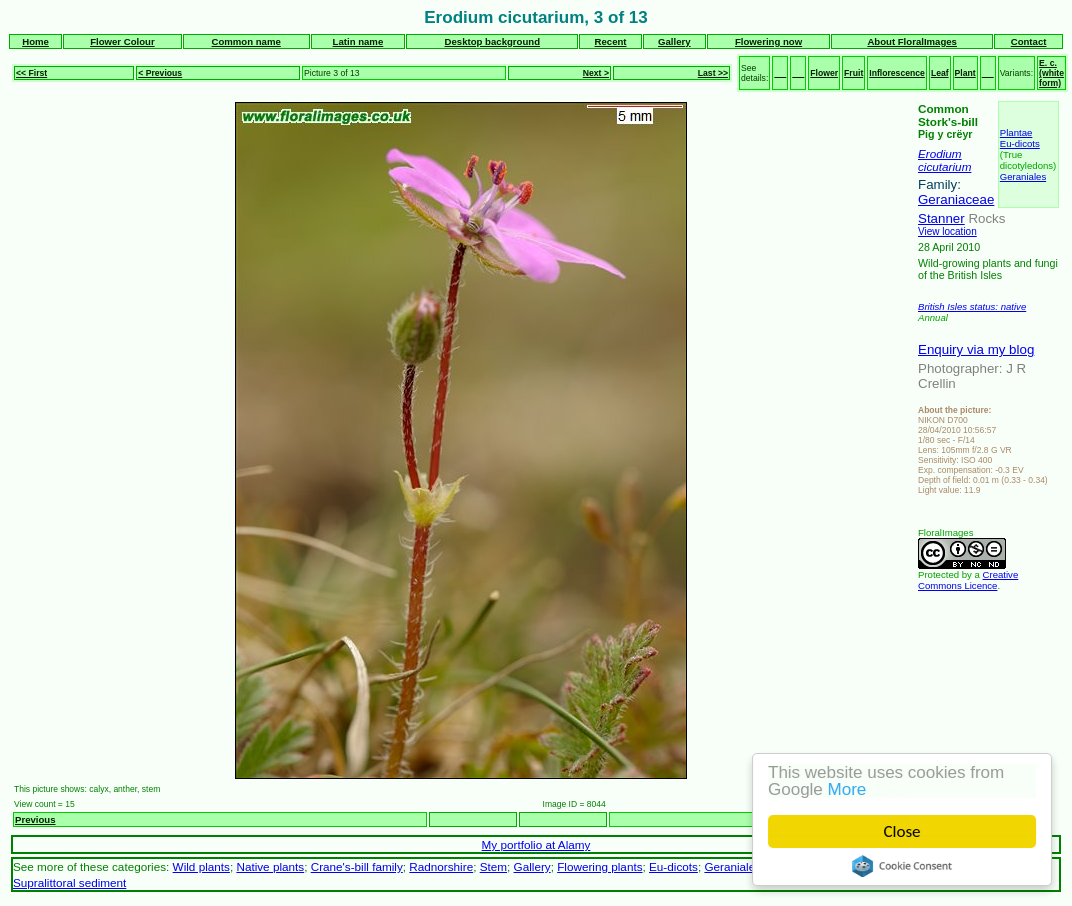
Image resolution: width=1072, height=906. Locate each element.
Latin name (358, 41)
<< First (31, 73)
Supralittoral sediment (69, 882)
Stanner (941, 218)
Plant (965, 73)
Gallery (674, 41)
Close (902, 831)
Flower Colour (122, 41)
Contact (1029, 41)
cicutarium (944, 166)
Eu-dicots (1020, 143)
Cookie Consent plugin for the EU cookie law (902, 866)
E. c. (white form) (1051, 73)
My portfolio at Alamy (536, 844)
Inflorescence (897, 73)
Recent (611, 41)
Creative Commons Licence (968, 580)
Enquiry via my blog (976, 349)
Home (35, 41)
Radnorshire (441, 866)
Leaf (940, 73)
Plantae (1016, 132)
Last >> (713, 73)
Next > (596, 73)
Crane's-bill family (357, 866)
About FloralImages (912, 41)
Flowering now (768, 41)
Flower (824, 73)
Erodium (940, 153)
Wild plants (201, 866)
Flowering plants (599, 866)
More (847, 789)
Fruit (853, 73)
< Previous (160, 73)
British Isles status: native (972, 306)
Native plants (270, 866)
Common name (245, 41)
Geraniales (1023, 176)
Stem (493, 866)
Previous (35, 819)
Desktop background (492, 41)
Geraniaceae (956, 199)
